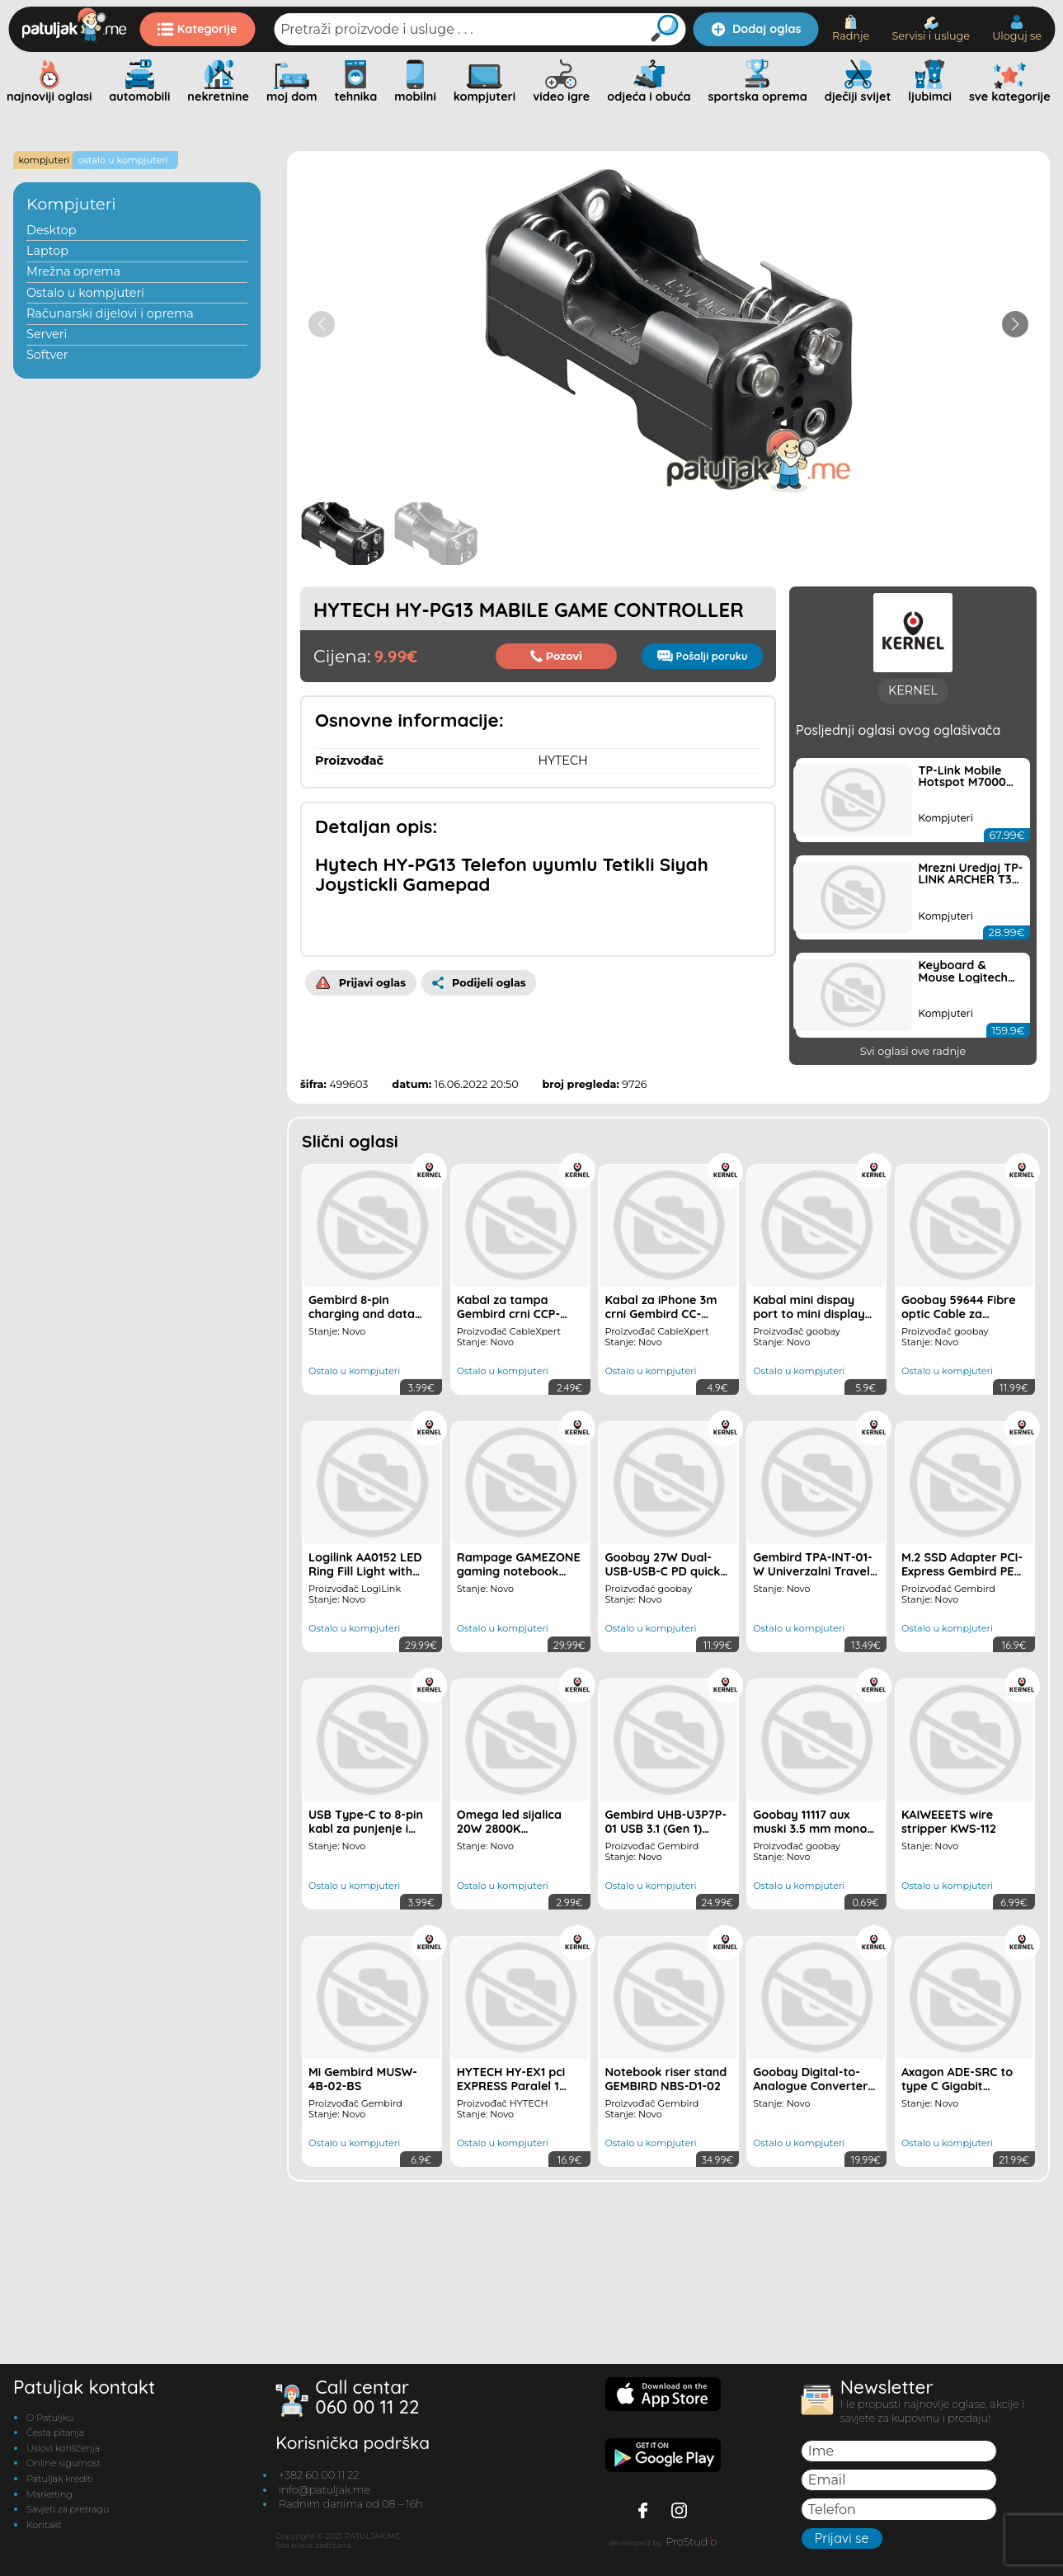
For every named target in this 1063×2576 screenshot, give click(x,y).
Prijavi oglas (361, 983)
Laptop (47, 250)
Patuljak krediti (59, 2529)
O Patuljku (49, 2468)
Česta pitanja (55, 2483)
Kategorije (198, 28)
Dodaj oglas (756, 28)
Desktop (51, 230)
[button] (1015, 324)
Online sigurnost (63, 2514)
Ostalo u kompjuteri (85, 292)
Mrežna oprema (73, 271)
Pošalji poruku (702, 655)
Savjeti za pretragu (67, 2559)
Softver (47, 354)
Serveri (46, 334)
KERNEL (913, 909)
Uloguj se (1017, 28)
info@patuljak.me (324, 2540)
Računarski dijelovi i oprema (110, 313)
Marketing (49, 2544)
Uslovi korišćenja (63, 2498)
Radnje (850, 28)
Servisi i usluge (930, 29)
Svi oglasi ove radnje (913, 1270)
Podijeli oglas (479, 983)
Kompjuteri (70, 204)
